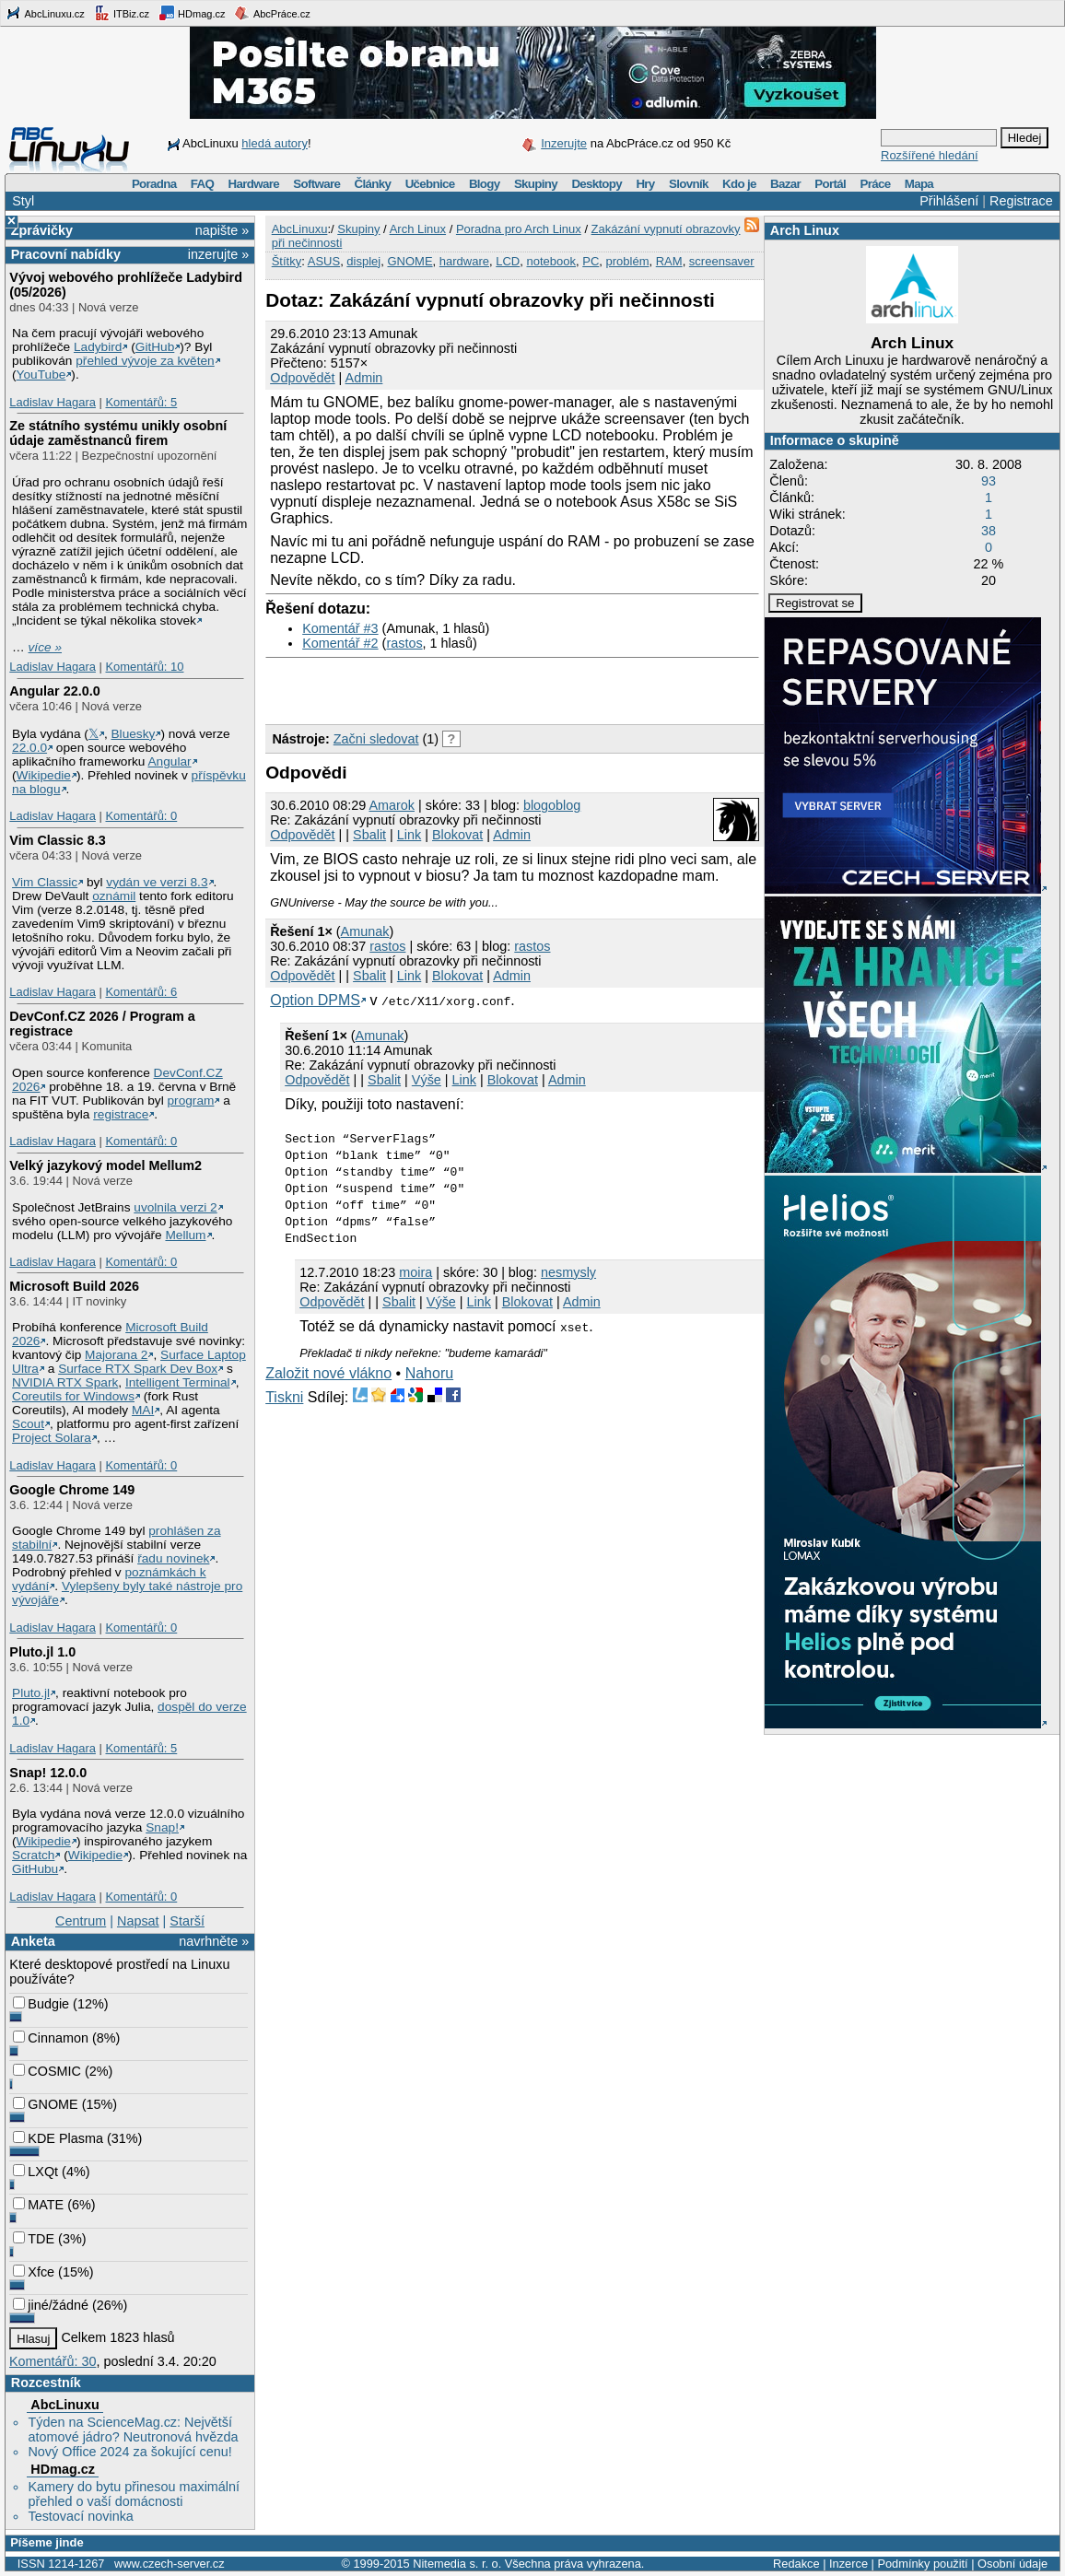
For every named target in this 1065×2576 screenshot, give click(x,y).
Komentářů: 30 (52, 2361)
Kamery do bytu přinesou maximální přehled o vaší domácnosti (134, 2494)
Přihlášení (948, 200)
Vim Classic (44, 882)
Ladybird (98, 347)
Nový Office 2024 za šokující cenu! (129, 2451)
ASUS (324, 261)
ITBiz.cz (121, 13)
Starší (187, 1921)
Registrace (1021, 200)
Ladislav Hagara (52, 402)
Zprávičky (42, 230)
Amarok (392, 805)
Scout (28, 1424)
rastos (404, 643)
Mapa (919, 184)
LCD (508, 261)
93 (988, 481)
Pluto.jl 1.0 (42, 1652)
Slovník (688, 184)
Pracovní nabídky (66, 254)
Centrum (80, 1921)
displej (363, 261)
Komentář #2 (340, 643)
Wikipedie (44, 775)
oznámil (113, 896)
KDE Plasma (58, 2138)
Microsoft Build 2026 (74, 1286)
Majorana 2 (116, 1355)
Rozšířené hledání (929, 155)
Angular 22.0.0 (54, 691)
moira (415, 1272)
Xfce (33, 2272)
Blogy (484, 184)
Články (373, 184)
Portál (830, 184)
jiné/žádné (50, 2305)
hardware (464, 261)
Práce (875, 184)
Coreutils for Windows (73, 1396)
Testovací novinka (80, 2516)
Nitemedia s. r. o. (457, 2563)
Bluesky (133, 734)
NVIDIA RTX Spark (65, 1382)
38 (988, 530)
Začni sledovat (376, 739)
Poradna (154, 184)
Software (316, 184)
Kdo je (739, 184)
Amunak (365, 931)
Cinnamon (50, 2038)
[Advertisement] (480, 686)
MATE (38, 2204)
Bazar (785, 184)
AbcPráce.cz (272, 13)
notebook (552, 261)
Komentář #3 (340, 628)
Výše (426, 1079)
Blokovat (457, 834)
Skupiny (535, 184)
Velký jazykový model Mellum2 (105, 1165)
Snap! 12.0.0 (48, 1772)
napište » (222, 230)
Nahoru (429, 1373)
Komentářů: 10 (144, 666)
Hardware (253, 184)
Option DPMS (315, 1000)
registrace (120, 1114)
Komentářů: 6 (141, 992)
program (191, 1100)
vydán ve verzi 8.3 (156, 882)
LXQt (35, 2171)
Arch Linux (804, 230)
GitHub (155, 347)
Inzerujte (564, 143)
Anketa (33, 1941)
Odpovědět (302, 377)
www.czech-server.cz (169, 2563)
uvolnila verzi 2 (175, 1207)
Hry (645, 184)
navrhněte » (214, 1941)
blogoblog (551, 805)
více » (45, 647)
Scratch (33, 1855)
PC (590, 261)
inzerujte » (218, 254)
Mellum (185, 1235)
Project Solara (51, 1438)
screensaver (722, 261)
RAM (669, 261)
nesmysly (568, 1272)
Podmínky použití (922, 2563)
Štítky (287, 261)
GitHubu (35, 1869)
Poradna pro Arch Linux (518, 229)
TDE (33, 2238)
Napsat (138, 1921)
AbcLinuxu (64, 2404)
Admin (364, 377)
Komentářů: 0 (141, 816)
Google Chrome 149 (72, 1489)
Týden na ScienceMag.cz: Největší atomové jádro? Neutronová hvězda (133, 2429)
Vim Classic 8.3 (57, 840)
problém (628, 261)
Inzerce (848, 2563)
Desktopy (596, 184)
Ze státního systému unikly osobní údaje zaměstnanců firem (118, 433)
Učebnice (430, 184)
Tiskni (284, 1397)
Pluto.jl (31, 1693)
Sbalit (369, 834)
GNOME (45, 2104)
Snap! (162, 1827)
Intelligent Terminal (177, 1382)
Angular (169, 761)
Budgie (41, 2003)
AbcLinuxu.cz (45, 13)
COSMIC (47, 2071)
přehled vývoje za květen (145, 361)
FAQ (202, 184)
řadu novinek (173, 1558)
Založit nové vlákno (328, 1373)
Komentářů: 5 (141, 402)
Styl (23, 200)
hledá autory (274, 143)
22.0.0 (29, 748)
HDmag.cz (191, 13)
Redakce (796, 2563)
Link (409, 834)
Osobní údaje (1012, 2563)
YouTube (41, 374)
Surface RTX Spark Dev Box (137, 1369)
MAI (143, 1410)
